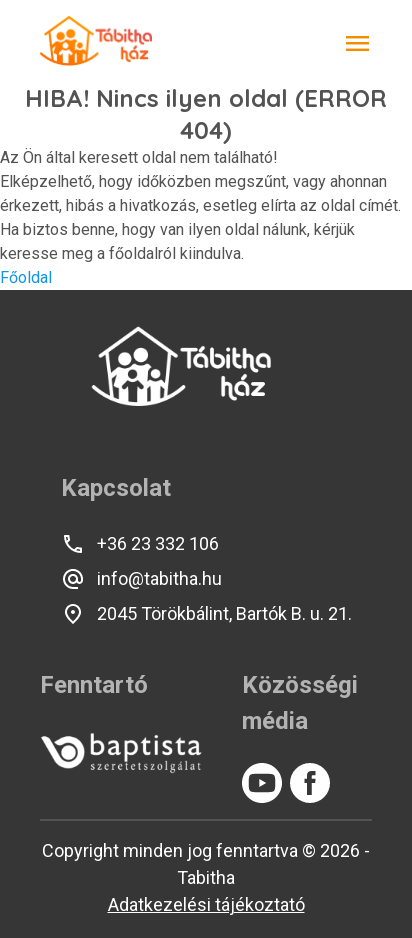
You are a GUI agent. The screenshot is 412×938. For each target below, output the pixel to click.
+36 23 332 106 (140, 544)
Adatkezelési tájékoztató (206, 904)
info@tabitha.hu (141, 579)
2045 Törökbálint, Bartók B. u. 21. (206, 614)
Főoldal (26, 277)
